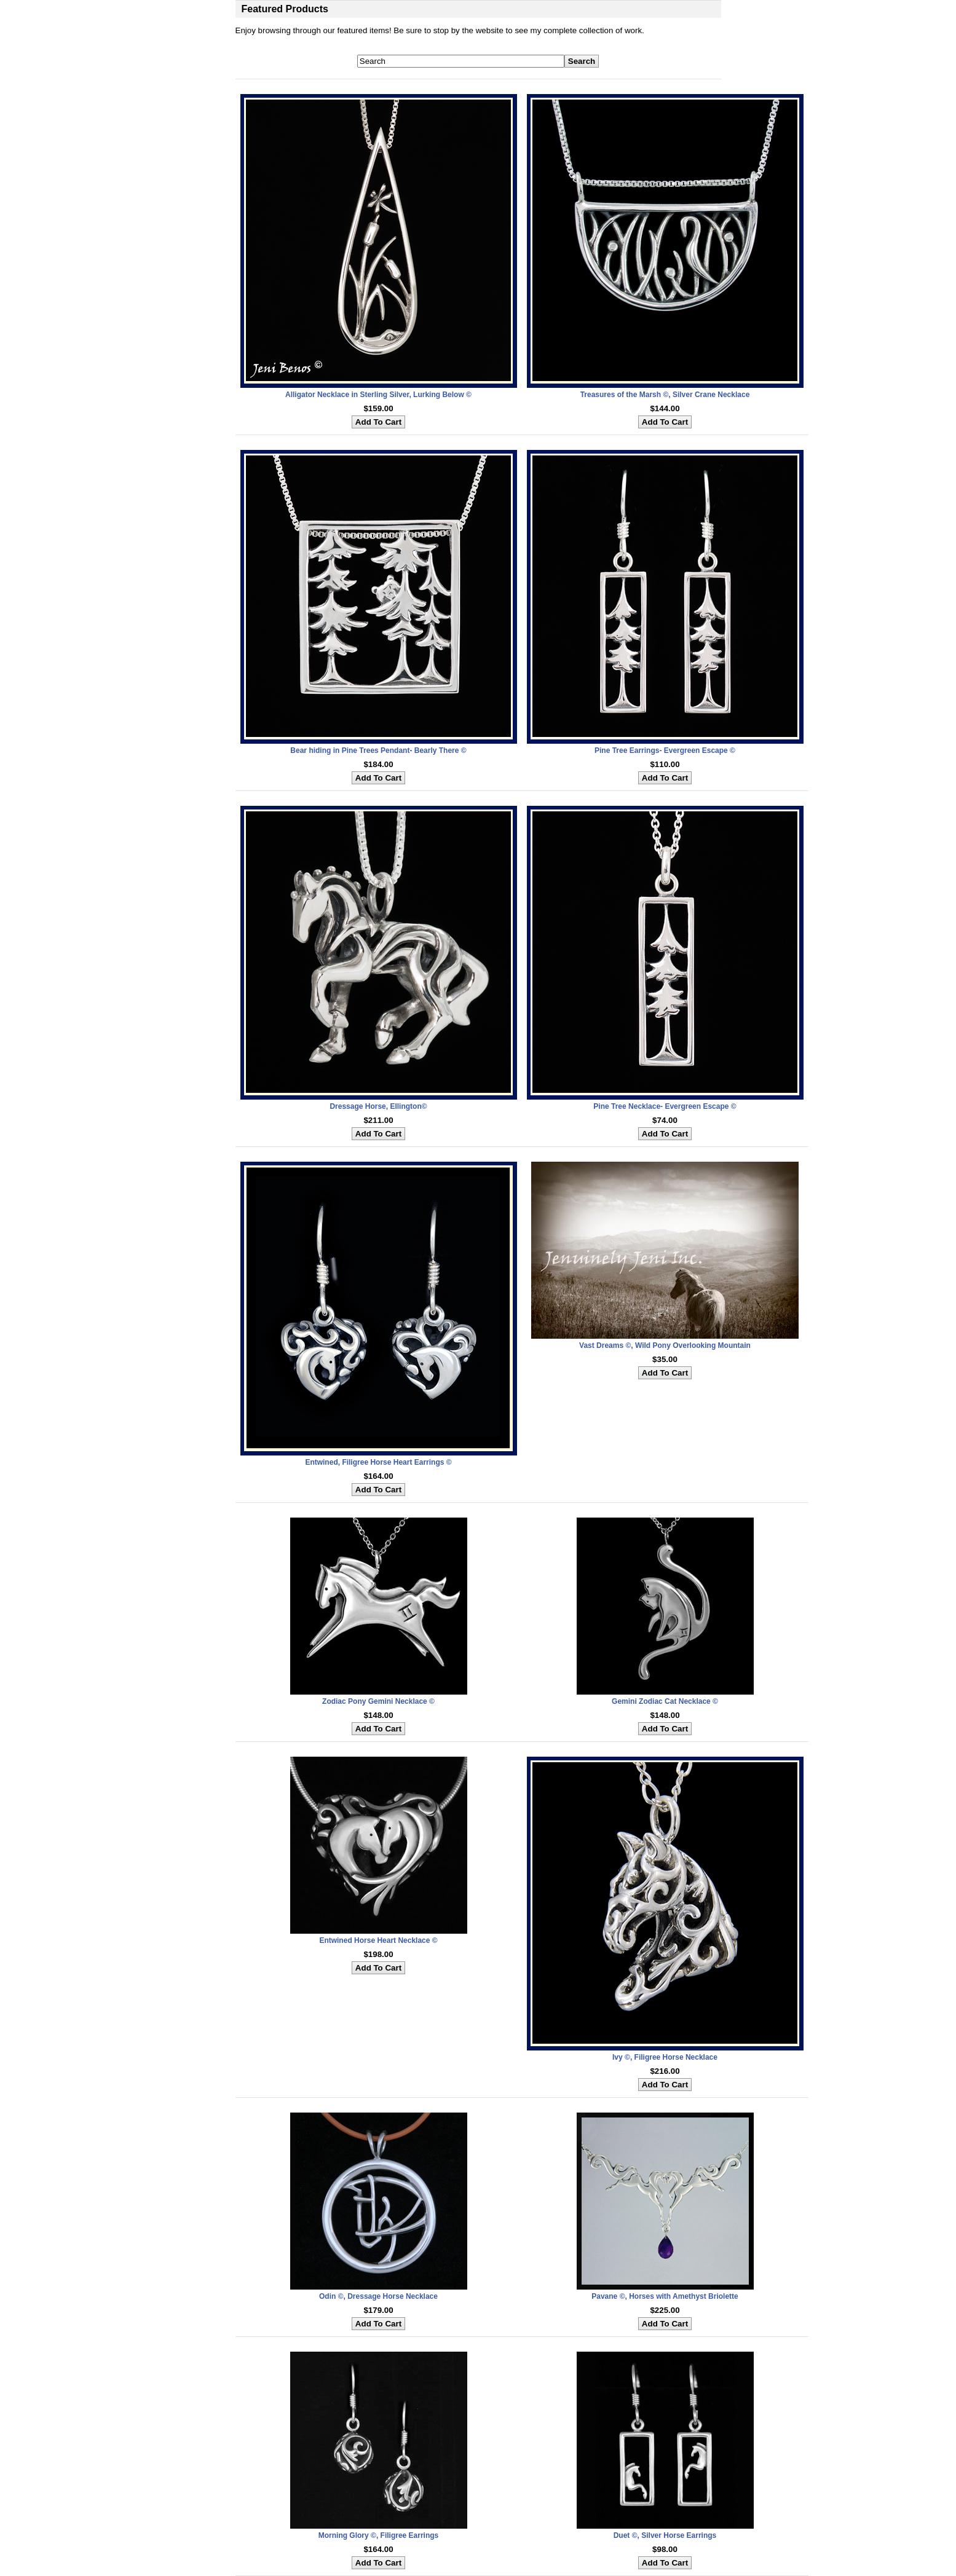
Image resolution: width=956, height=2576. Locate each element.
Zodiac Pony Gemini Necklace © (378, 1701)
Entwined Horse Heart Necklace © (378, 1940)
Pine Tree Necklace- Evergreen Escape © (664, 1106)
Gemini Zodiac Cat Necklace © (665, 1701)
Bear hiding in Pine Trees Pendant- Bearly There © (378, 750)
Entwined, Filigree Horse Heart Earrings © (378, 1462)
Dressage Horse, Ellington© (378, 1106)
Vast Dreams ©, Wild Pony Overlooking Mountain (665, 1345)
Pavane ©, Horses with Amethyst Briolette (664, 2296)
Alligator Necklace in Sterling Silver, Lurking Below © (378, 394)
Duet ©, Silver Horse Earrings (665, 2535)
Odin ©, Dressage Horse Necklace (378, 2296)
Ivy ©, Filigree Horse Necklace (664, 2057)
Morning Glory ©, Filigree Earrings (378, 2535)
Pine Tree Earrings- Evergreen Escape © (665, 750)
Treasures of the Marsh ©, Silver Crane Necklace (665, 394)
